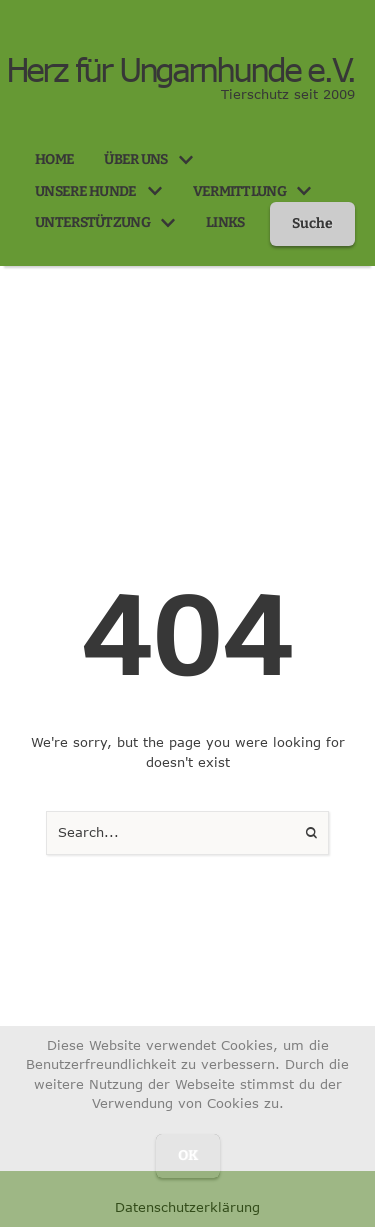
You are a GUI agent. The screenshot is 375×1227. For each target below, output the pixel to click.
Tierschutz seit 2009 (288, 94)
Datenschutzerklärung (187, 1207)
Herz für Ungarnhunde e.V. (181, 70)
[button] (186, 160)
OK (188, 1155)
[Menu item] (54, 160)
